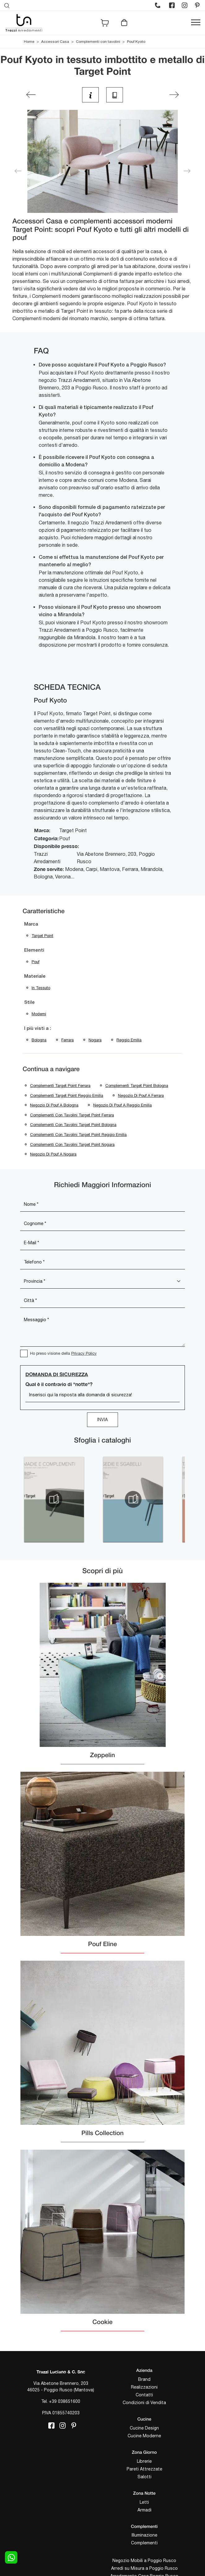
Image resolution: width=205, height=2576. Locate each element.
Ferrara (67, 1040)
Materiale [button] (35, 976)
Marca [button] (31, 924)
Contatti (144, 2394)
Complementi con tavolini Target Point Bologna (73, 1124)
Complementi (144, 2542)
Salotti (144, 2476)
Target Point (42, 935)
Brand (144, 2379)
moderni (39, 1014)
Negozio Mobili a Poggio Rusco (144, 2560)
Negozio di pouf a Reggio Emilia (122, 1105)
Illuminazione (144, 2535)
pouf (35, 961)
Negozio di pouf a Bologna (54, 1105)
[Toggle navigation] (195, 23)
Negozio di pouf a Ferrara (141, 1095)
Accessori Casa (55, 41)
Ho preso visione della (63, 1353)
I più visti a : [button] (37, 1028)
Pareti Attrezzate (144, 2468)
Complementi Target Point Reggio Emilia (66, 1095)
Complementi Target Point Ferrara (60, 1085)
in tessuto (41, 987)
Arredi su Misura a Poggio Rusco (144, 2568)
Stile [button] (29, 1002)
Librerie (144, 2461)
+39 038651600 (64, 2401)
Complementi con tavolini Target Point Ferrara (72, 1115)
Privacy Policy (84, 1353)
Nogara (95, 1040)
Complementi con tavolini (98, 41)
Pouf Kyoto (136, 41)
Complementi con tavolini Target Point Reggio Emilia (78, 1134)
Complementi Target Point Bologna (136, 1085)
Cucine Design (144, 2428)
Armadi (144, 2509)
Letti (144, 2502)
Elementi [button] (34, 950)
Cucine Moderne (144, 2435)
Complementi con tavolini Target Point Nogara (72, 1144)
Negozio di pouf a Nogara (53, 1154)
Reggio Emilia (129, 1040)
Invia (102, 1419)
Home (29, 41)
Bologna (39, 1040)
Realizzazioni (144, 2387)
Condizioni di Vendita (144, 2402)
